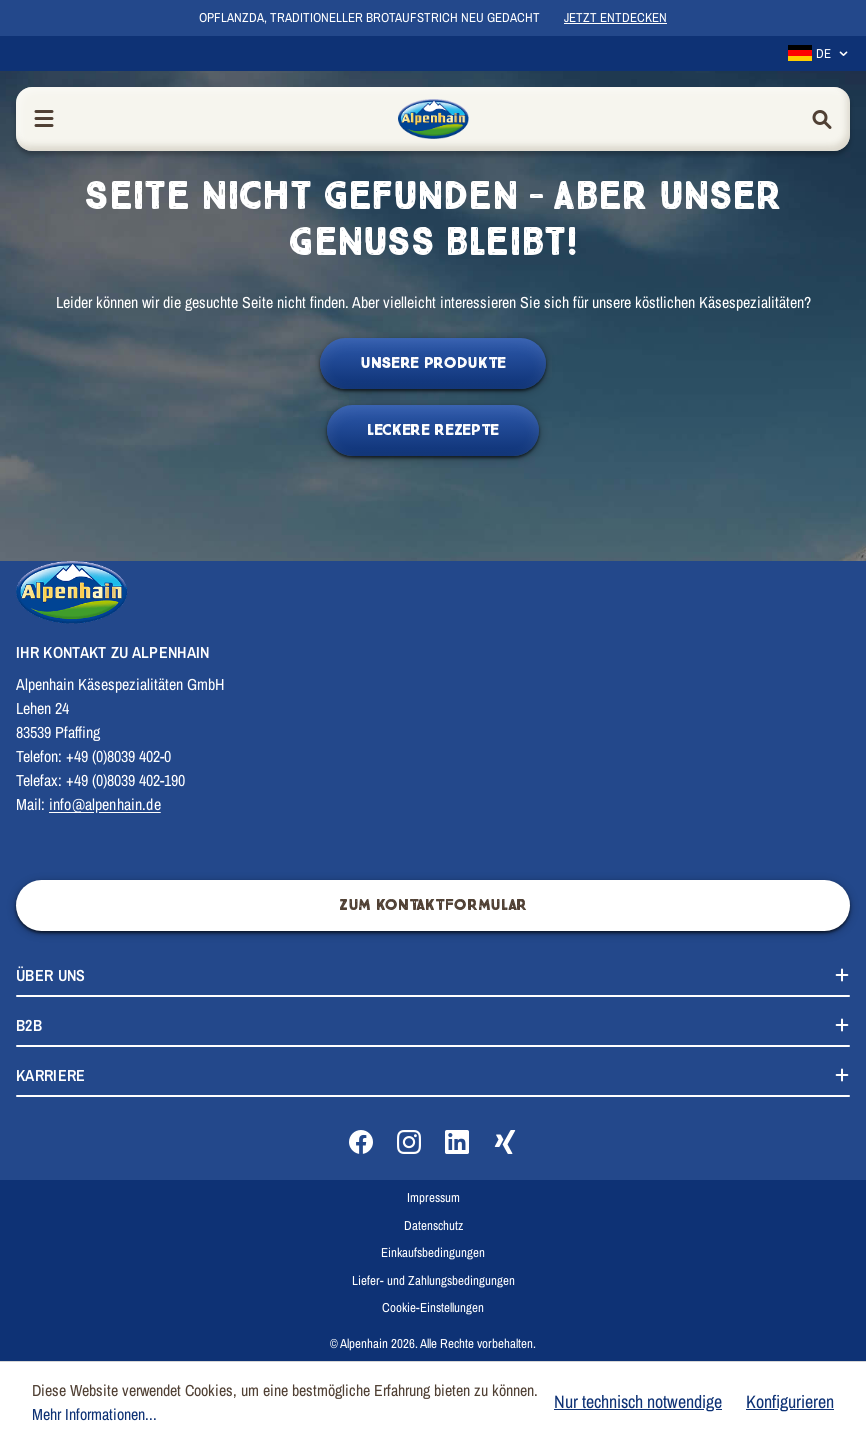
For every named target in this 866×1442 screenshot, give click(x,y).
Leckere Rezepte (433, 430)
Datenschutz (433, 1225)
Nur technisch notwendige (638, 1401)
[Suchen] (822, 120)
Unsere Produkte (433, 363)
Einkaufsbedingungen (433, 1252)
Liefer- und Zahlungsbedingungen (433, 1280)
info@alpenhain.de (105, 804)
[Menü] (44, 119)
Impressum (433, 1197)
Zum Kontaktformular (433, 905)
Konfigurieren (790, 1401)
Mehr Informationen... (94, 1414)
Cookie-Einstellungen (433, 1307)
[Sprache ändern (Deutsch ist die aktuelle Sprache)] (819, 54)
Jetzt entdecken (615, 17)
